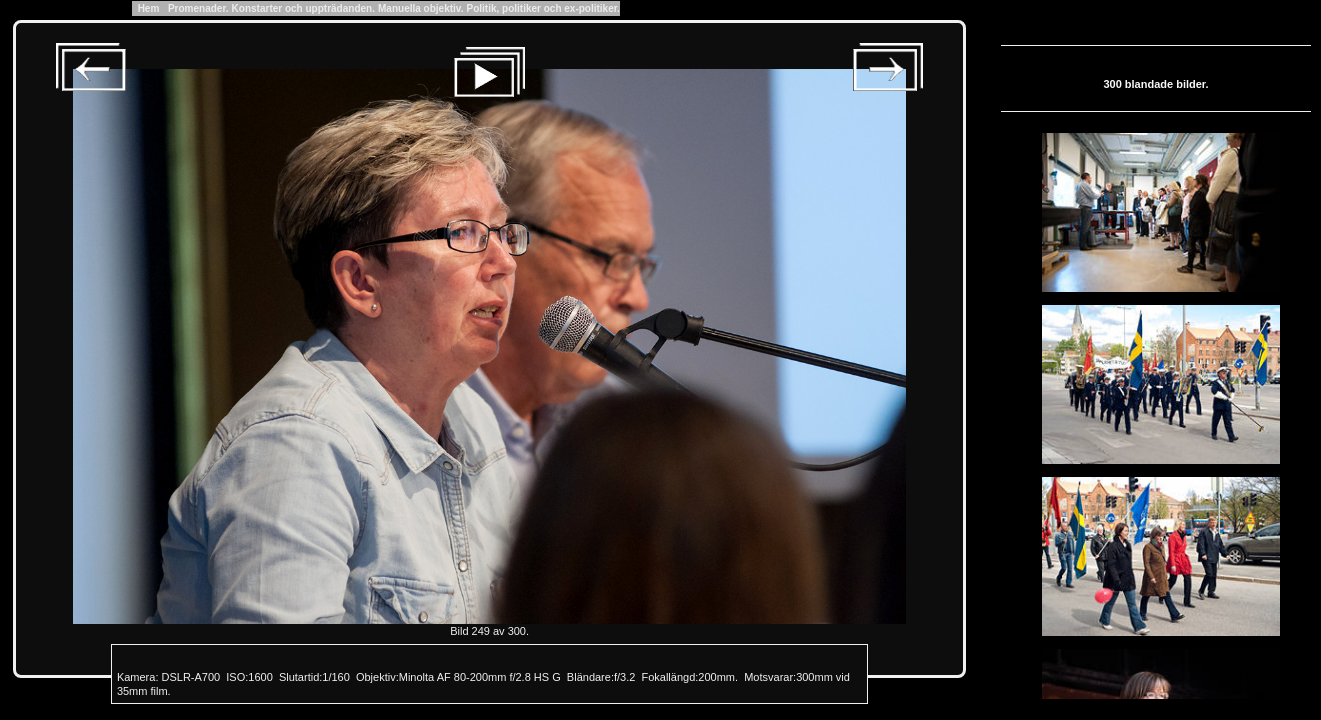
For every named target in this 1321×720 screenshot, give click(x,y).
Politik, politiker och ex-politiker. (542, 8)
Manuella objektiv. (420, 8)
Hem (148, 8)
